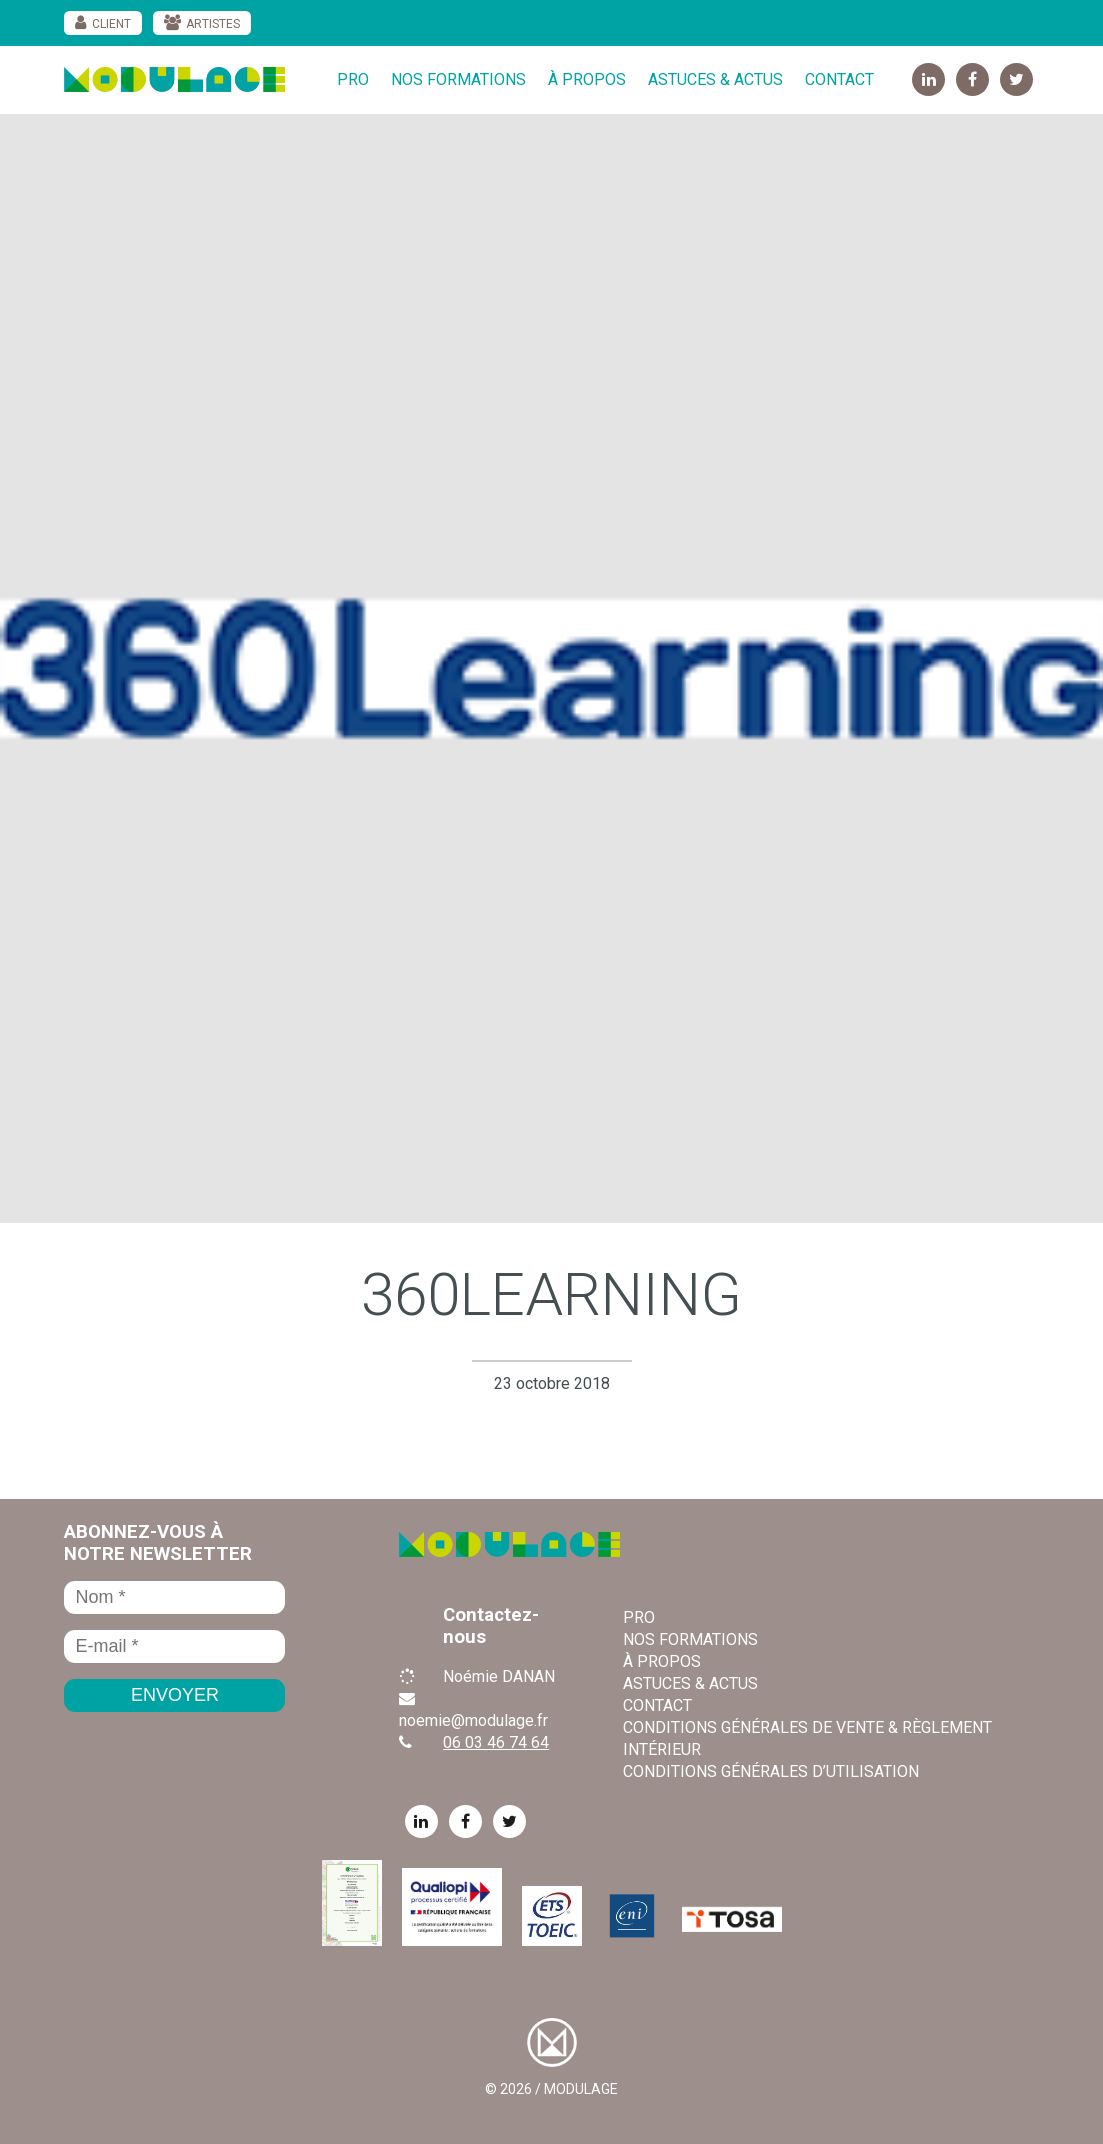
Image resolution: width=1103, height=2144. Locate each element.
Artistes (213, 24)
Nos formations (458, 79)
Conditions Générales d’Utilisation (771, 1771)
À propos (587, 79)
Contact (839, 79)
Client (111, 24)
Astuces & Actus (715, 79)
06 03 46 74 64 (496, 1742)
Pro (353, 79)
